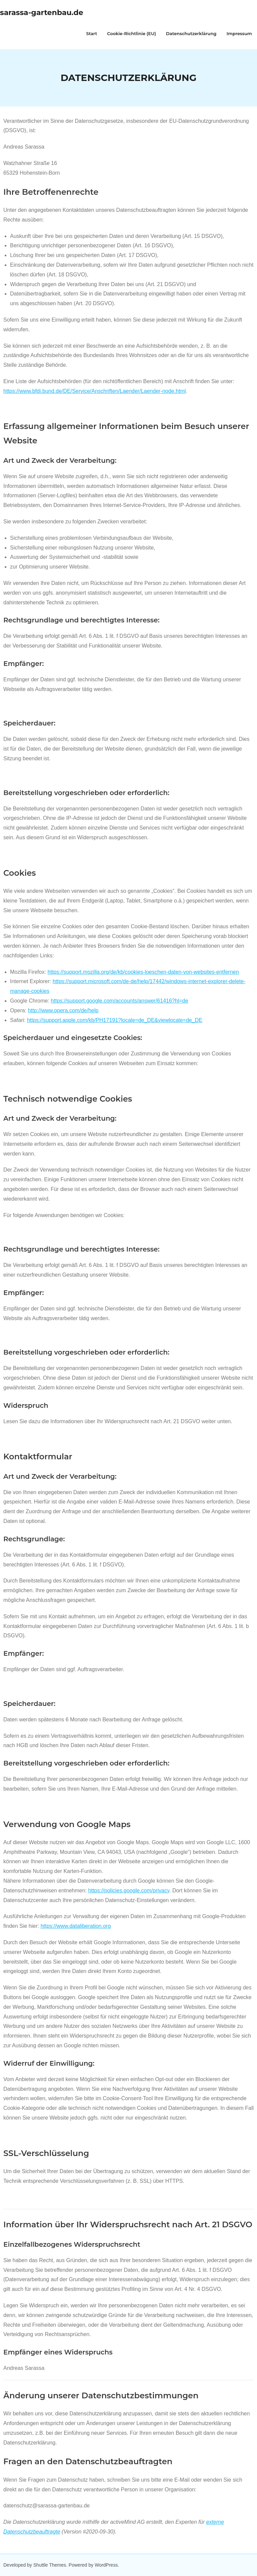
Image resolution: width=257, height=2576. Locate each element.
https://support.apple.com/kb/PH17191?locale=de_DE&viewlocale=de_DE (114, 1020)
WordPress (106, 2565)
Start (91, 33)
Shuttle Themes (49, 2565)
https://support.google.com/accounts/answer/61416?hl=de (119, 1001)
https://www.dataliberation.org (75, 1926)
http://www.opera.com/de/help (63, 1010)
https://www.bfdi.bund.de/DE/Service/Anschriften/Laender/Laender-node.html (94, 391)
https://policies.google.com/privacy (128, 1890)
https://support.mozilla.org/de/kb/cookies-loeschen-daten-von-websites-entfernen (143, 972)
